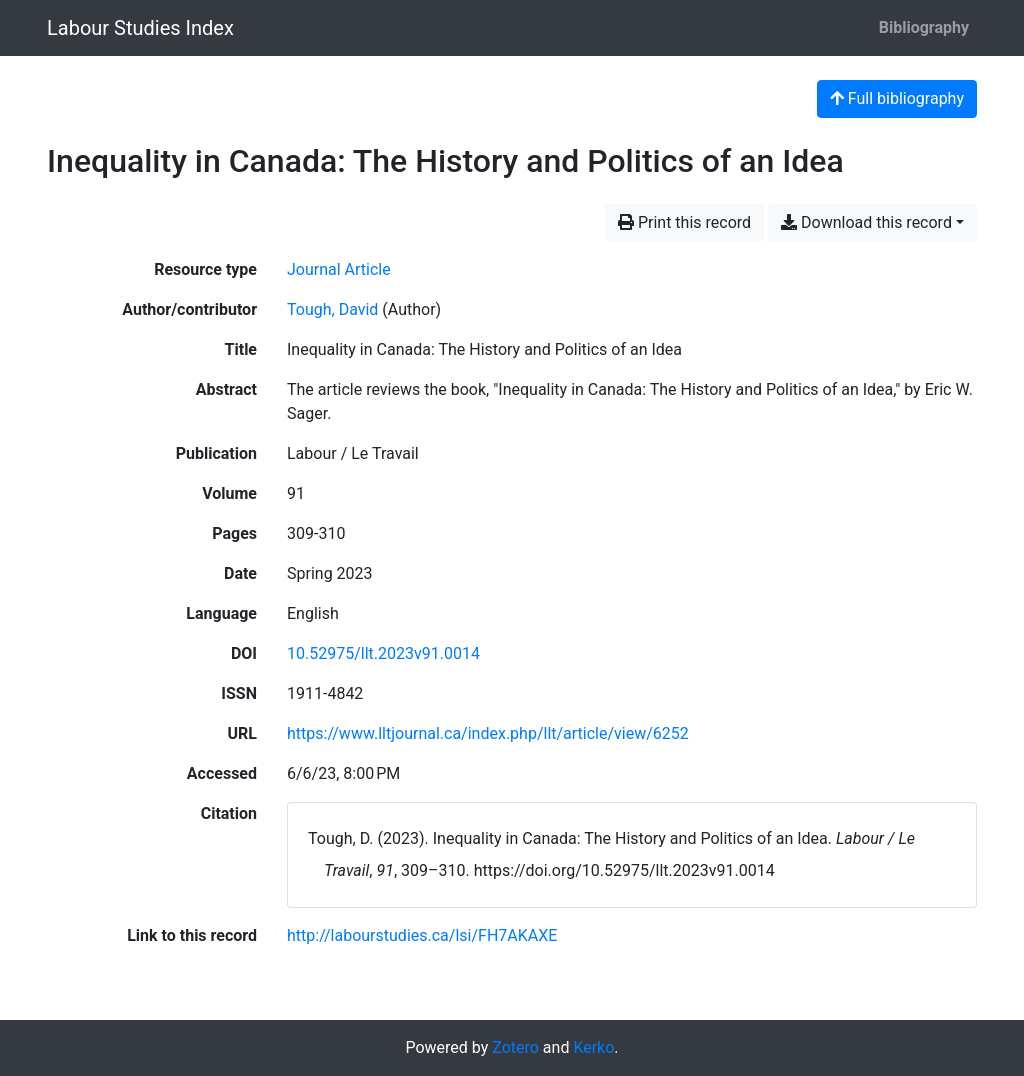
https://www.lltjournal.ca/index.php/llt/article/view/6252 (488, 733)
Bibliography (924, 27)
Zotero (515, 1047)
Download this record (866, 222)
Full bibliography (897, 98)
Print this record (684, 222)
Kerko (593, 1047)
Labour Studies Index (140, 28)
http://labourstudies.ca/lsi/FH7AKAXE (422, 935)
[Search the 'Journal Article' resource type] (339, 269)
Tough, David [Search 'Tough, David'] (332, 309)
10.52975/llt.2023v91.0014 (383, 653)
